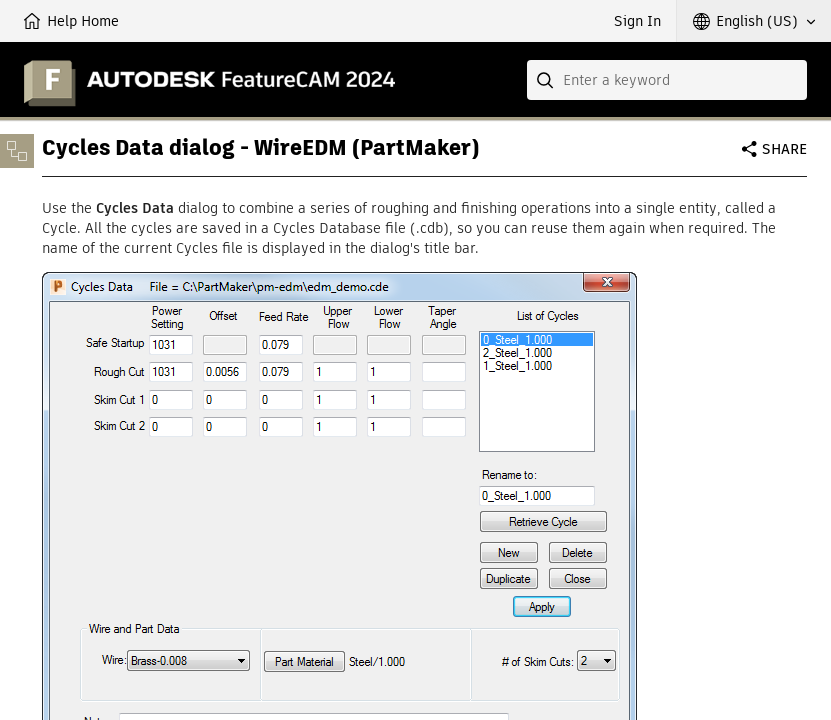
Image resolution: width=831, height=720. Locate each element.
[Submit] (547, 80)
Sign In (637, 21)
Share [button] (784, 149)
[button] (754, 21)
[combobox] (667, 80)
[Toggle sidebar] (17, 151)
